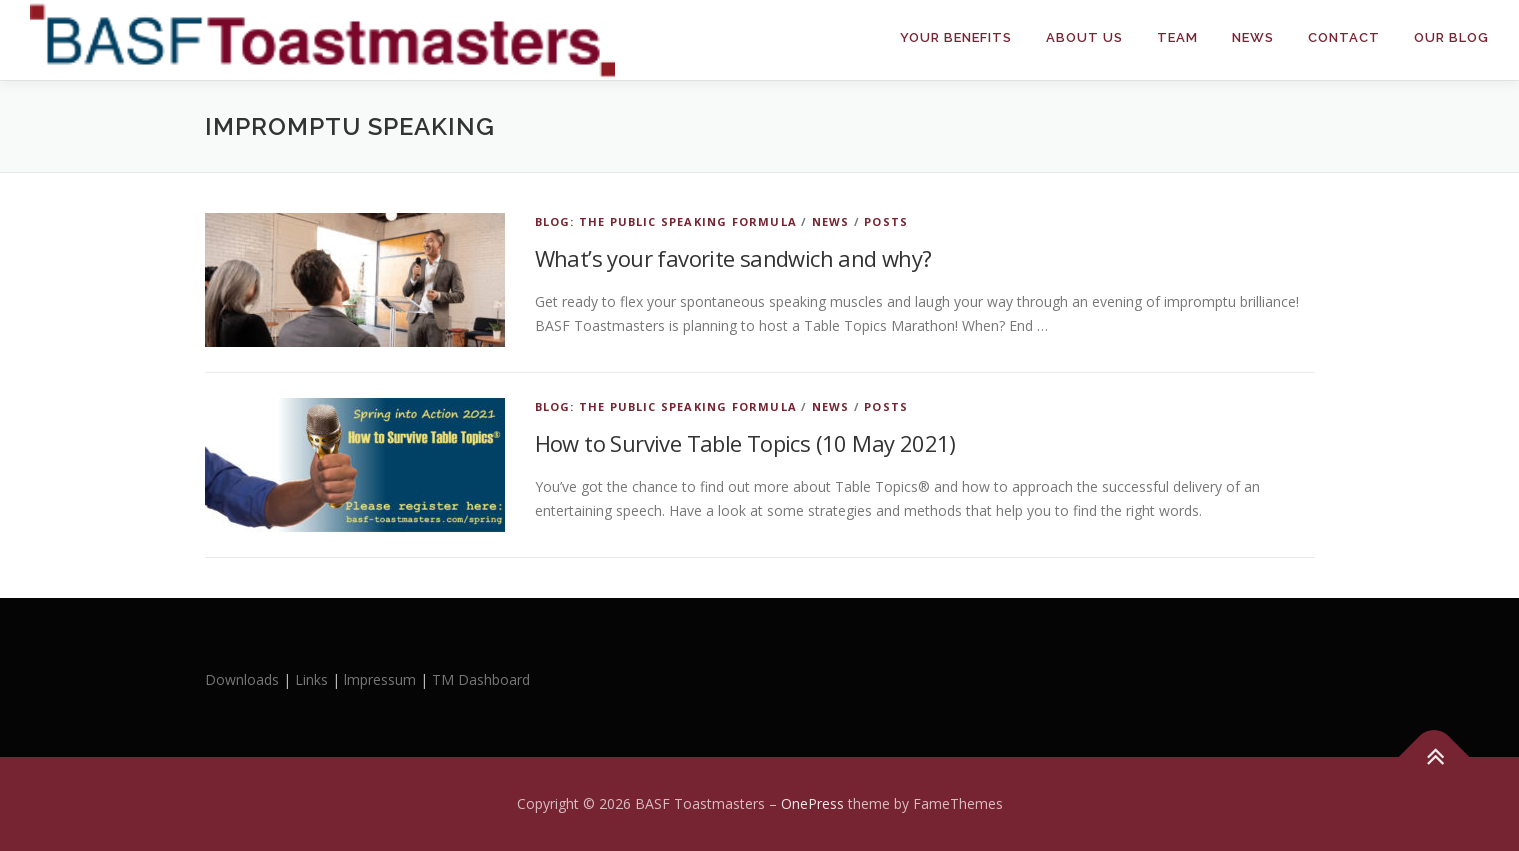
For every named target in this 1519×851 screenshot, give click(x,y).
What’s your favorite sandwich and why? (733, 258)
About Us (1084, 37)
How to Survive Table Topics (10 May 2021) (745, 443)
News (1253, 37)
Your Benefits (956, 37)
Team (1177, 37)
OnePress (812, 803)
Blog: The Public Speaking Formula (666, 221)
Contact (1344, 37)
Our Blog (1451, 37)
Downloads (244, 679)
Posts (886, 221)
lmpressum (380, 679)
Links (311, 679)
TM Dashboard (481, 679)
